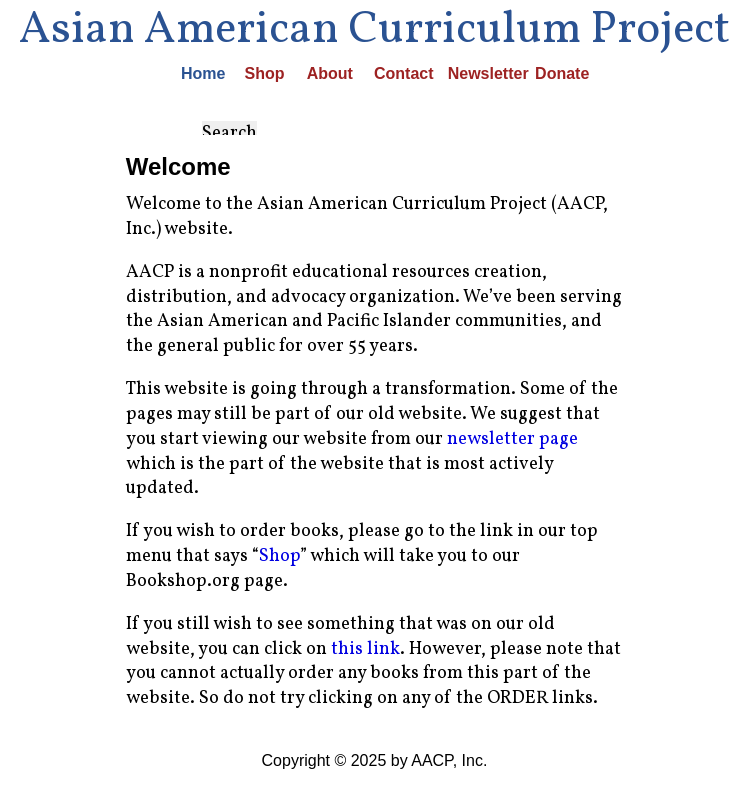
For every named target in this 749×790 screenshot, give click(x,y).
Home (195, 73)
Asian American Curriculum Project (374, 29)
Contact (392, 73)
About (322, 73)
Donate (551, 73)
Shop (257, 73)
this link (365, 649)
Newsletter (473, 73)
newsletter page (512, 439)
